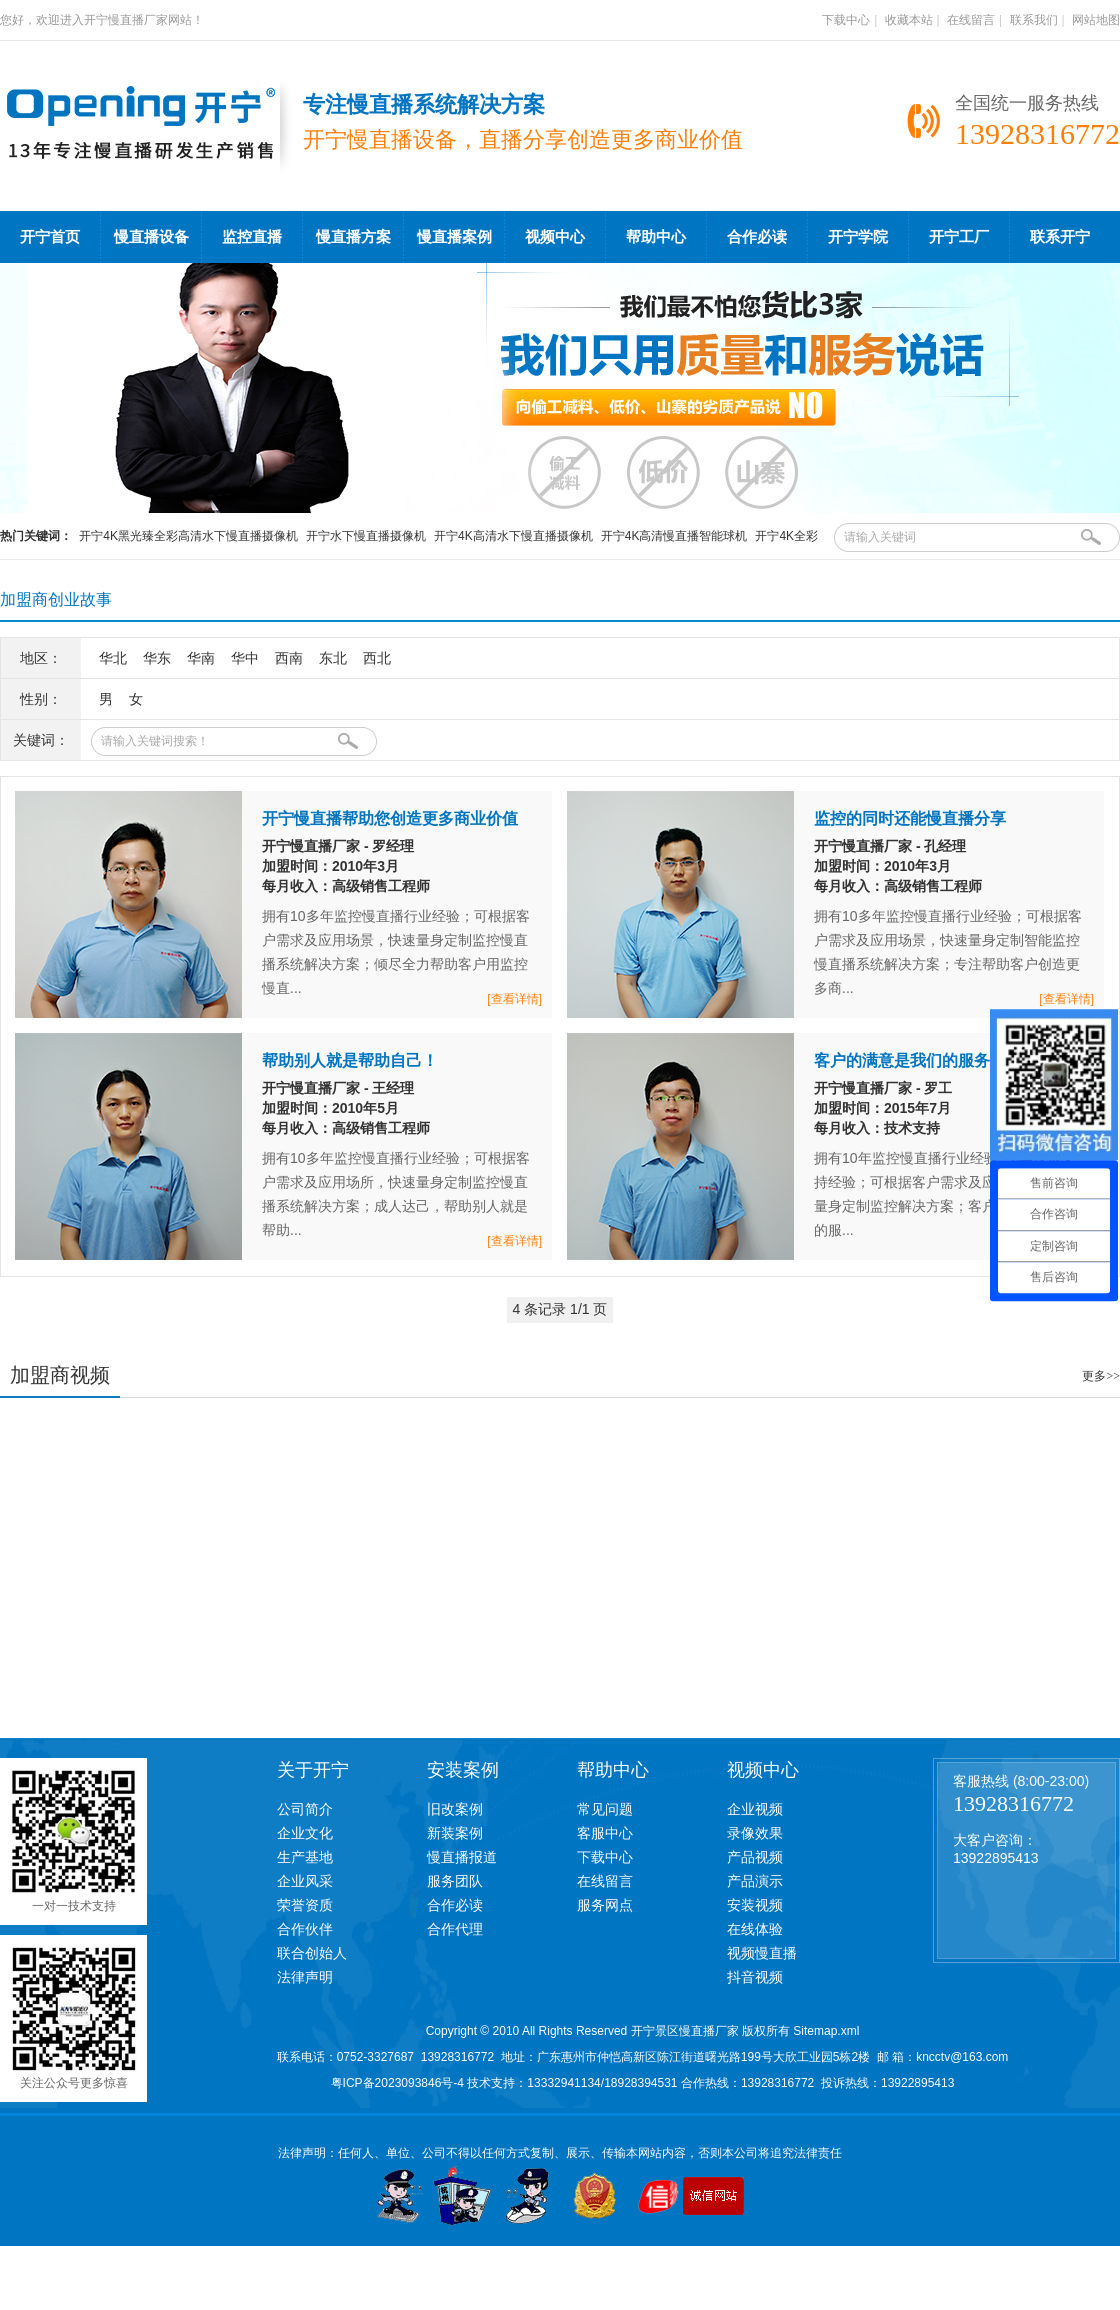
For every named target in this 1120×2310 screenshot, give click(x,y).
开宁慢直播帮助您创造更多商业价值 (390, 818)
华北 (113, 658)
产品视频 (755, 1857)
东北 (333, 658)
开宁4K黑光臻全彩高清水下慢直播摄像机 (188, 536)
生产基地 (305, 1857)
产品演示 (755, 1881)
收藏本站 (909, 20)
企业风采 (305, 1881)
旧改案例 (455, 1809)
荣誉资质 (305, 1905)
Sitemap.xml (826, 2031)
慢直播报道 (462, 1857)
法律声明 (305, 1977)
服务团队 (455, 1881)
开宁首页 (50, 237)
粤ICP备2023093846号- (394, 2083)
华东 (157, 658)
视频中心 (555, 237)
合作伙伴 (305, 1929)
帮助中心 (656, 237)
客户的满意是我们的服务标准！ (926, 1060)
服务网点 (605, 1905)
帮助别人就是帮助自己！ (350, 1060)
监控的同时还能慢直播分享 (910, 818)
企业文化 (305, 1833)
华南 (201, 658)
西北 (377, 658)
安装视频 (755, 1905)
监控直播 (252, 237)
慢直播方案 (353, 237)
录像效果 (755, 1833)
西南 (289, 658)
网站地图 (1096, 20)
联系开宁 (1060, 237)
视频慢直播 (762, 1953)
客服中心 (605, 1833)
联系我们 (1034, 20)
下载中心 (846, 20)
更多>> (1101, 1376)
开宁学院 (858, 237)
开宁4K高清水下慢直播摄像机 (513, 536)
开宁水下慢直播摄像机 (366, 536)
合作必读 (757, 237)
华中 (245, 658)
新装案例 (455, 1833)
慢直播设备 (151, 237)
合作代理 (455, 1929)
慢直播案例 (454, 237)
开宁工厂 (959, 237)
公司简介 (305, 1809)
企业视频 (755, 1809)
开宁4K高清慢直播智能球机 (674, 536)
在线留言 (971, 20)
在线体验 (755, 1929)
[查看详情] (514, 999)
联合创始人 (312, 1953)
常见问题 (605, 1809)
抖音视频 (755, 1977)
